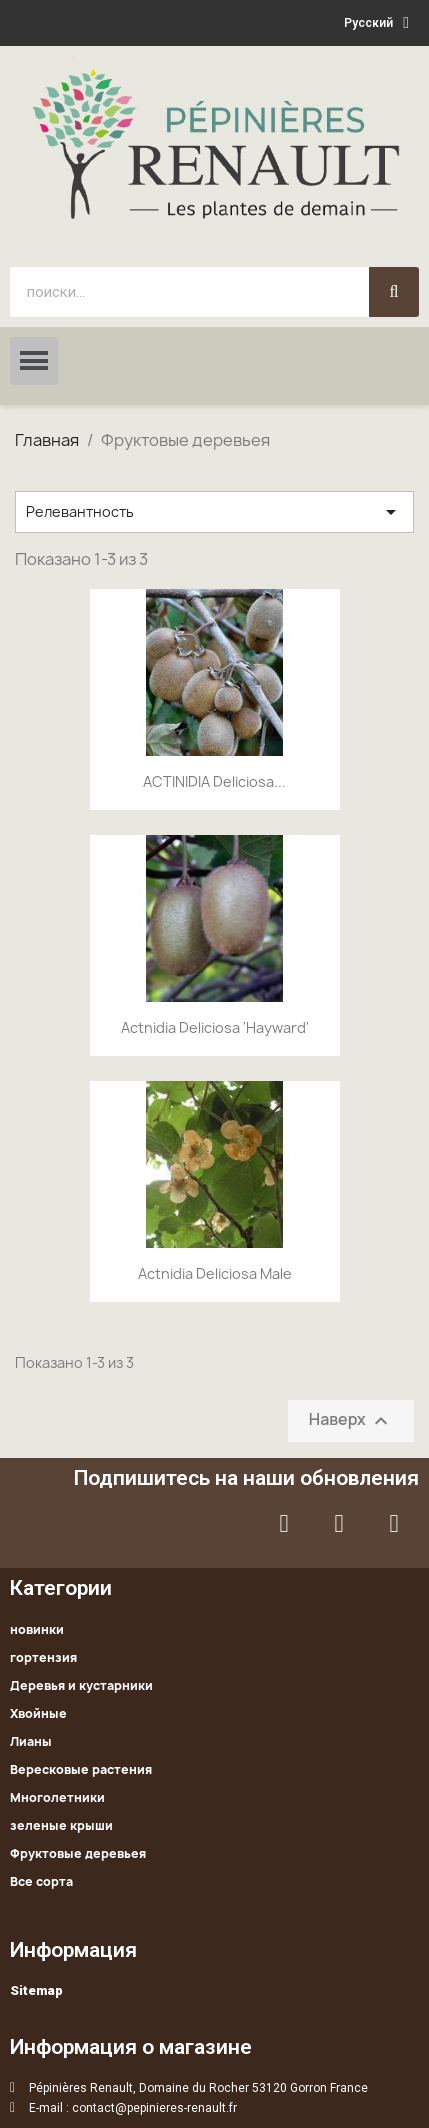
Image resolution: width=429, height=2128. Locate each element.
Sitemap (36, 1990)
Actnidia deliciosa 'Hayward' (215, 1027)
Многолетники (57, 1797)
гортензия (43, 1657)
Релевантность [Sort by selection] (214, 512)
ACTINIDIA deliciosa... (214, 781)
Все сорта (41, 1881)
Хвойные (38, 1713)
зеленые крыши (61, 1825)
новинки (37, 1629)
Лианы (31, 1741)
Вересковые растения (81, 1769)
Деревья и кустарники (81, 1685)
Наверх (351, 1421)
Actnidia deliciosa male (215, 1273)
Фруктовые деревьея (78, 1853)
